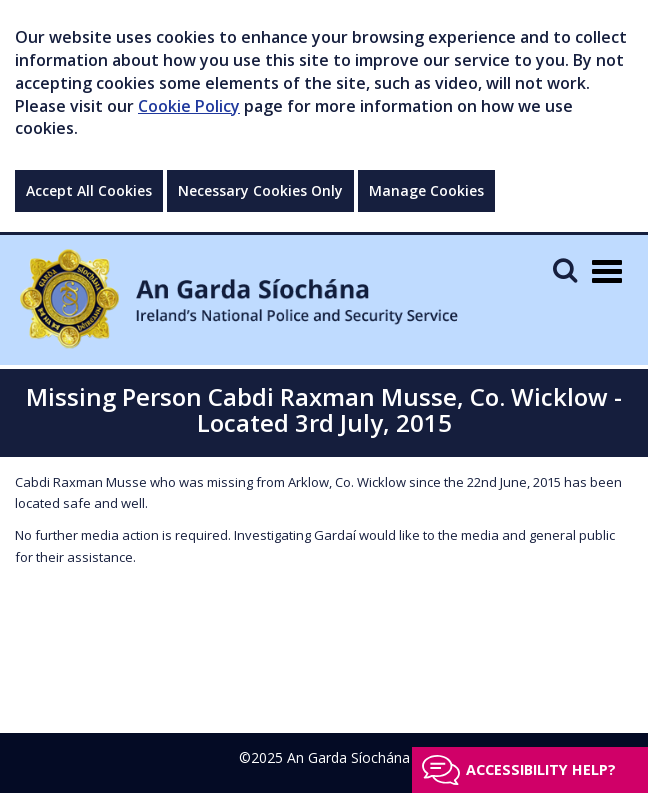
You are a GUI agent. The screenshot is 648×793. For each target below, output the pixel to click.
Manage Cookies (426, 190)
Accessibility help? (541, 769)
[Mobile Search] (565, 269)
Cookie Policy (189, 106)
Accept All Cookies (89, 190)
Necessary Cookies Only (260, 190)
